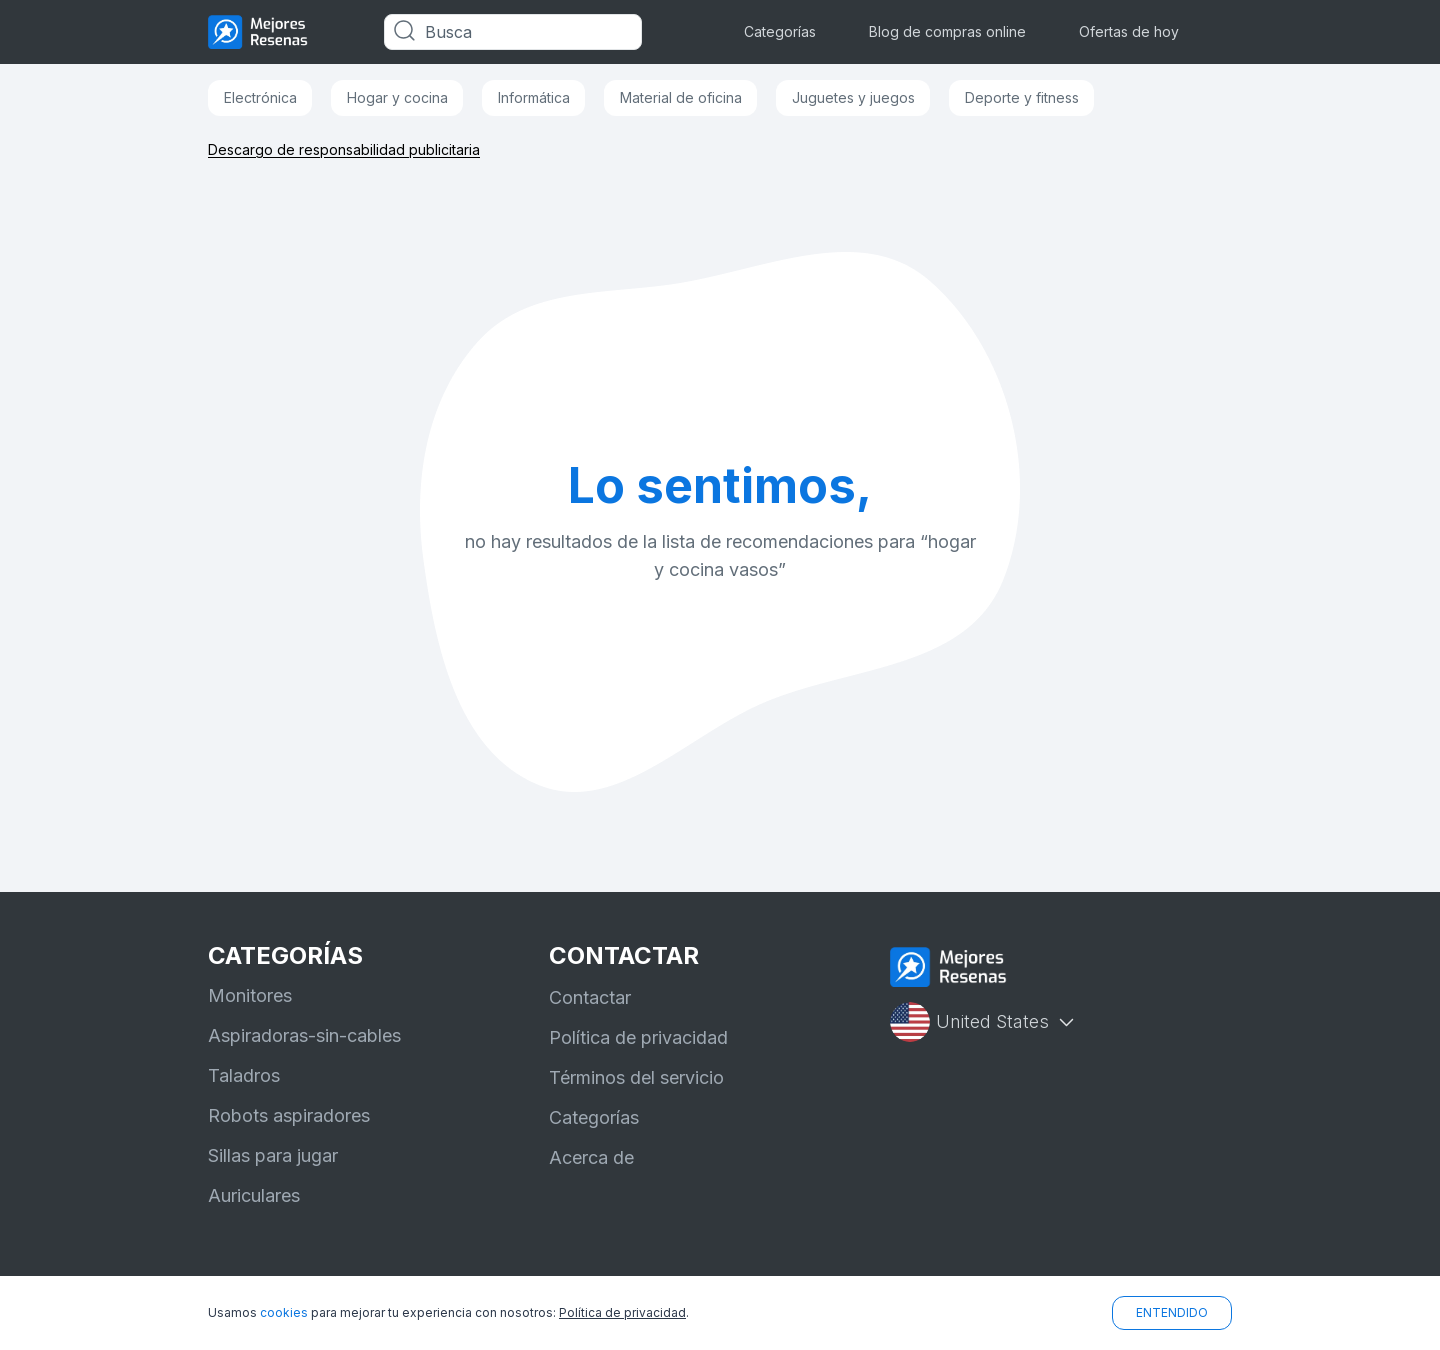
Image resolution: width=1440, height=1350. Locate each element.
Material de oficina (681, 97)
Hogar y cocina (397, 97)
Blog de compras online (947, 31)
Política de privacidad (638, 1037)
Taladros (244, 1075)
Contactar (590, 997)
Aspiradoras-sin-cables (304, 1035)
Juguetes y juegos (853, 97)
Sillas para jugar (273, 1155)
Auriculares (254, 1195)
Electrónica (260, 97)
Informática (534, 97)
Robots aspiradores (289, 1115)
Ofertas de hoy (1129, 31)
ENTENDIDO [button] (1172, 1312)
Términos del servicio (636, 1077)
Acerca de (591, 1157)
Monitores (250, 995)
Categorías (780, 31)
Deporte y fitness (1022, 97)
